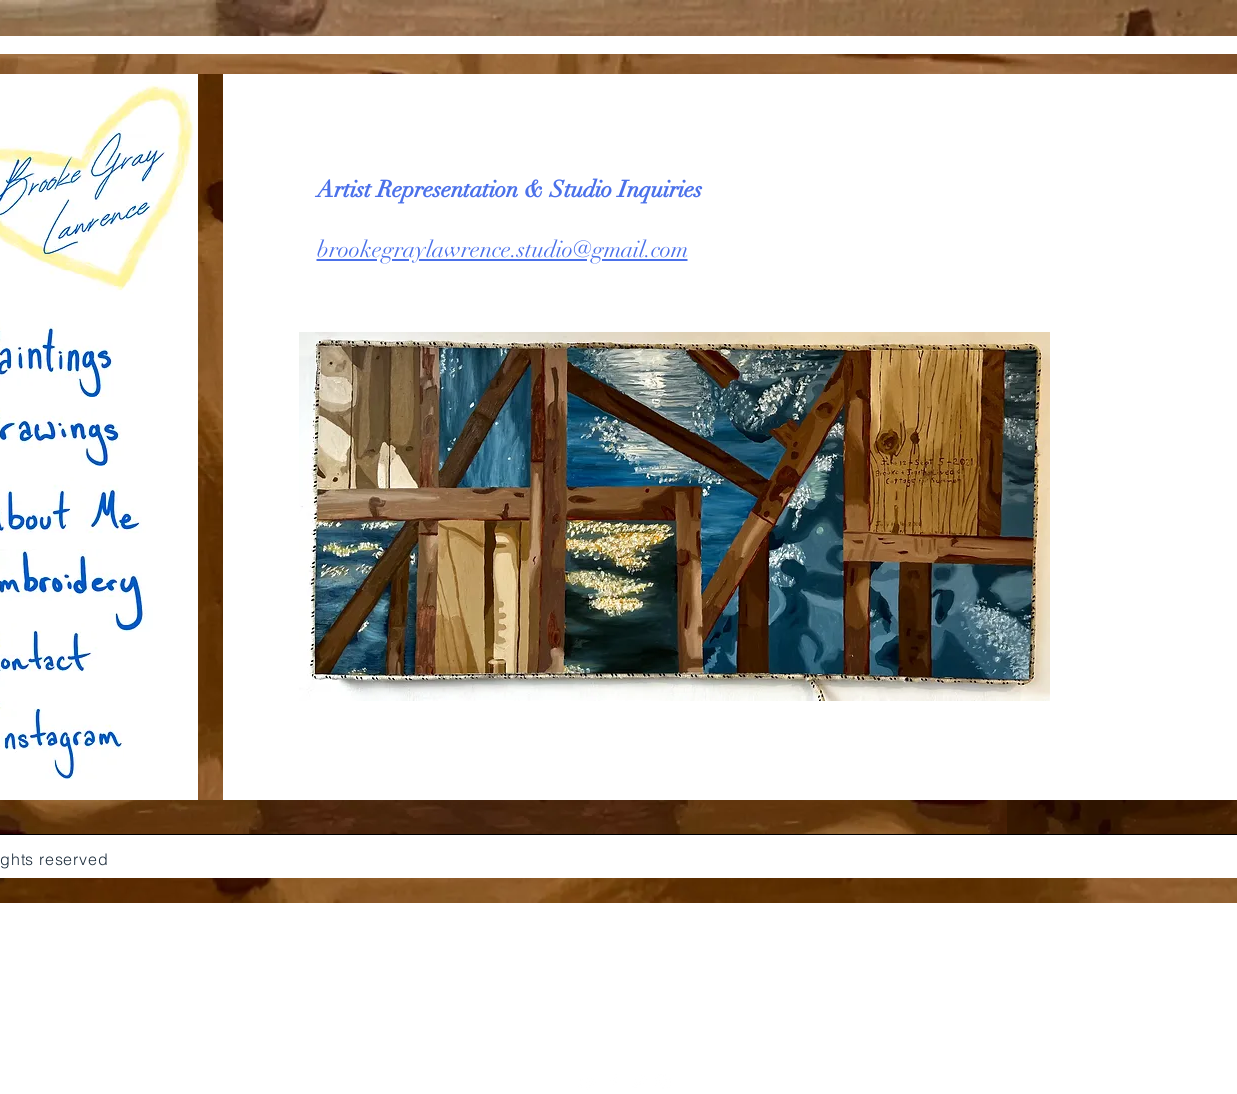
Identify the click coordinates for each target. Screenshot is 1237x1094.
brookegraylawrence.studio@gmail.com (502, 249)
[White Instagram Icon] (663, 1082)
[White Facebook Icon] (613, 1082)
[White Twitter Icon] (638, 1082)
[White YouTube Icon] (588, 1082)
